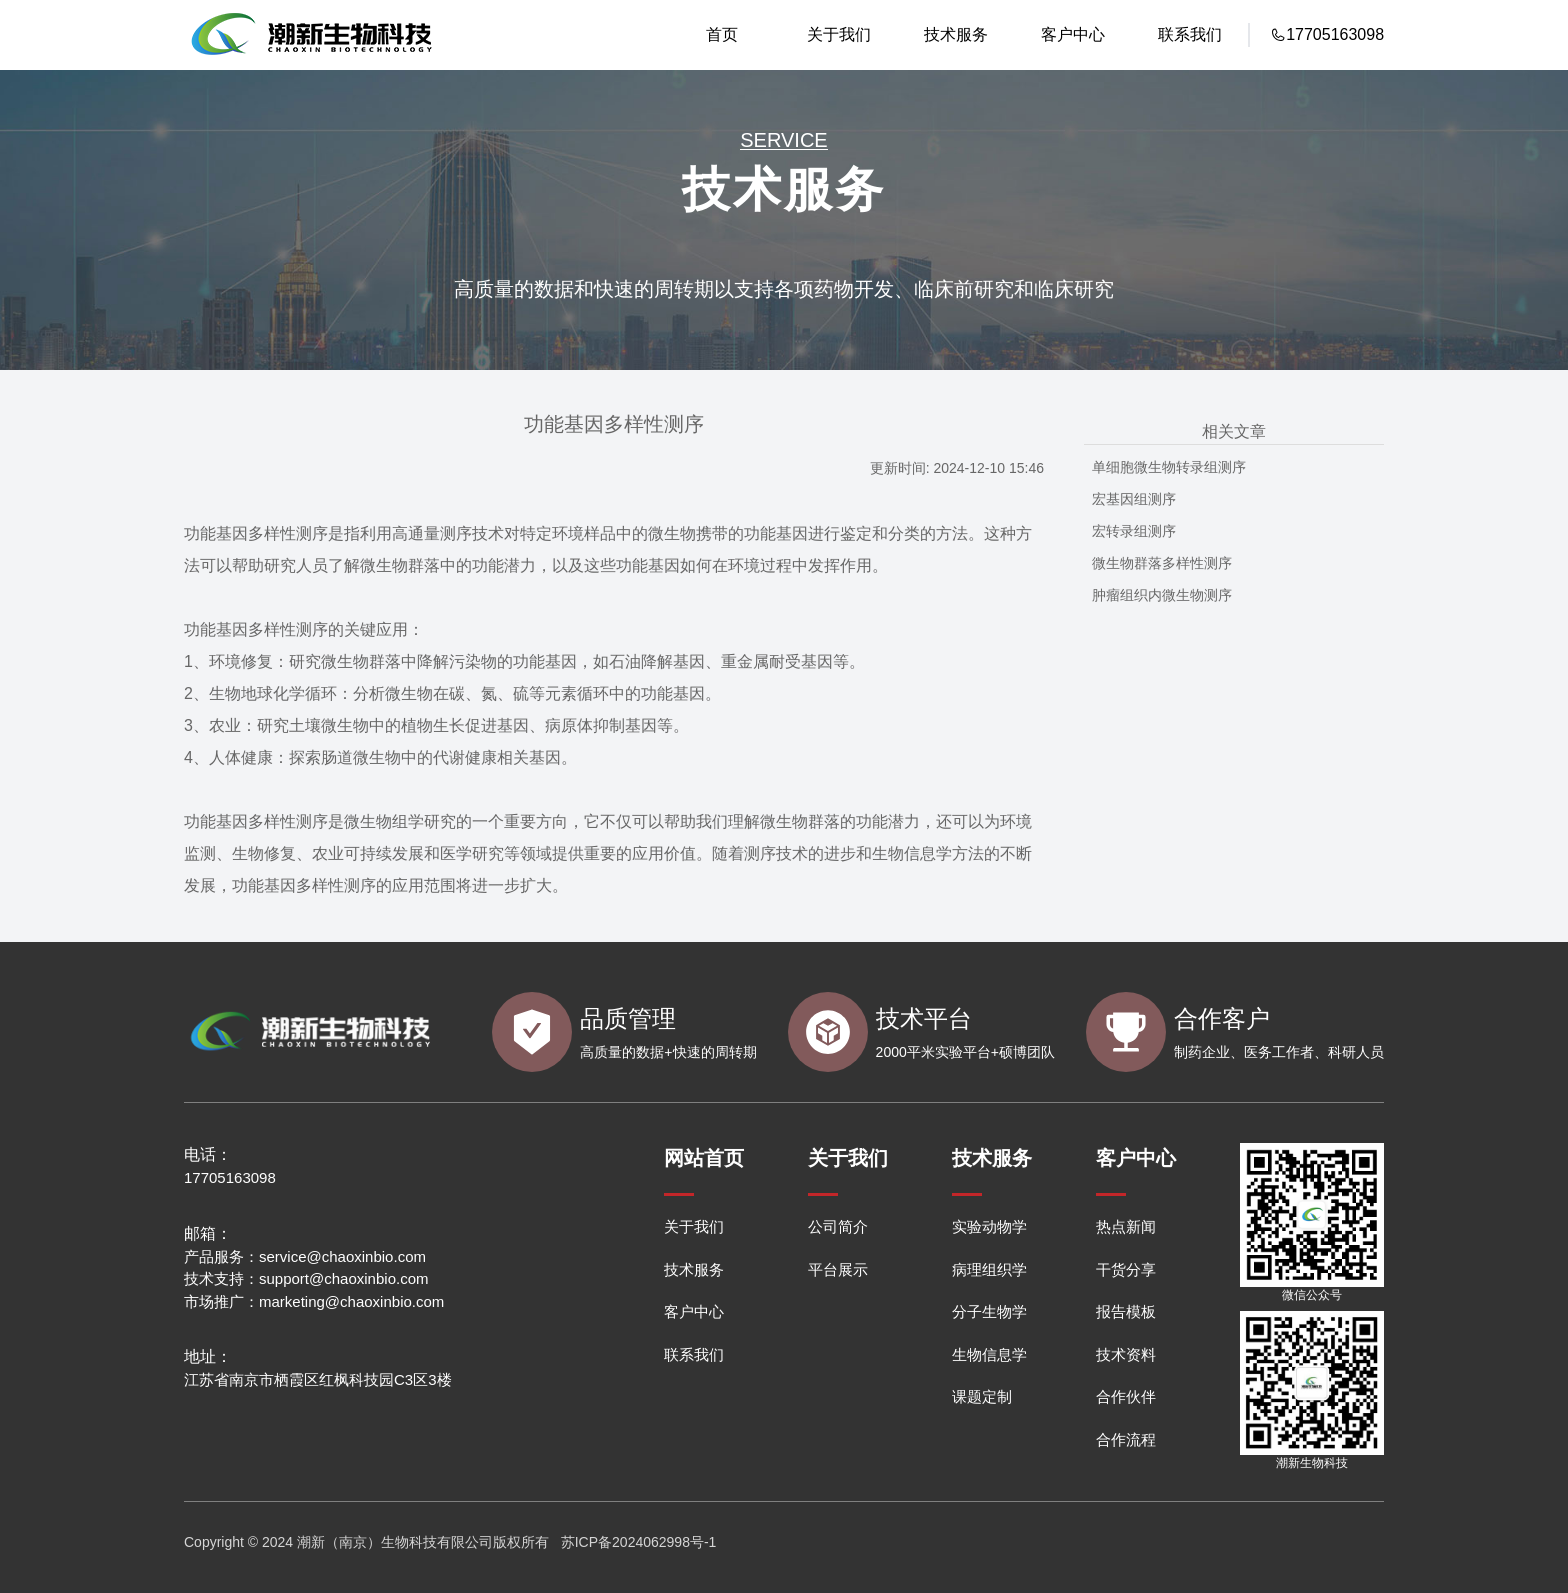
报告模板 (1126, 1311)
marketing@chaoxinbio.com (351, 1301)
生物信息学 (989, 1354)
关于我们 (839, 34)
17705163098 (230, 1177)
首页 (722, 34)
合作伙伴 (1126, 1396)
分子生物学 (989, 1311)
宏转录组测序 (1134, 531)
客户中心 (1073, 34)
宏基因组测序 (1134, 499)
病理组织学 (989, 1269)
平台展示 (838, 1269)
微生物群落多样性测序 (1162, 563)
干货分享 (1126, 1269)
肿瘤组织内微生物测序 (1162, 595)
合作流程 (1126, 1439)
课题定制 (982, 1396)
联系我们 (1190, 34)
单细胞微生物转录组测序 (1169, 467)
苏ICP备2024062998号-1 (639, 1542)
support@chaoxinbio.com (343, 1278)
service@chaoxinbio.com (342, 1256)
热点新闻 (1126, 1226)
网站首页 (704, 1158)
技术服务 (956, 34)
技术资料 (1126, 1354)
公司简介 (838, 1226)
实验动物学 (989, 1226)
